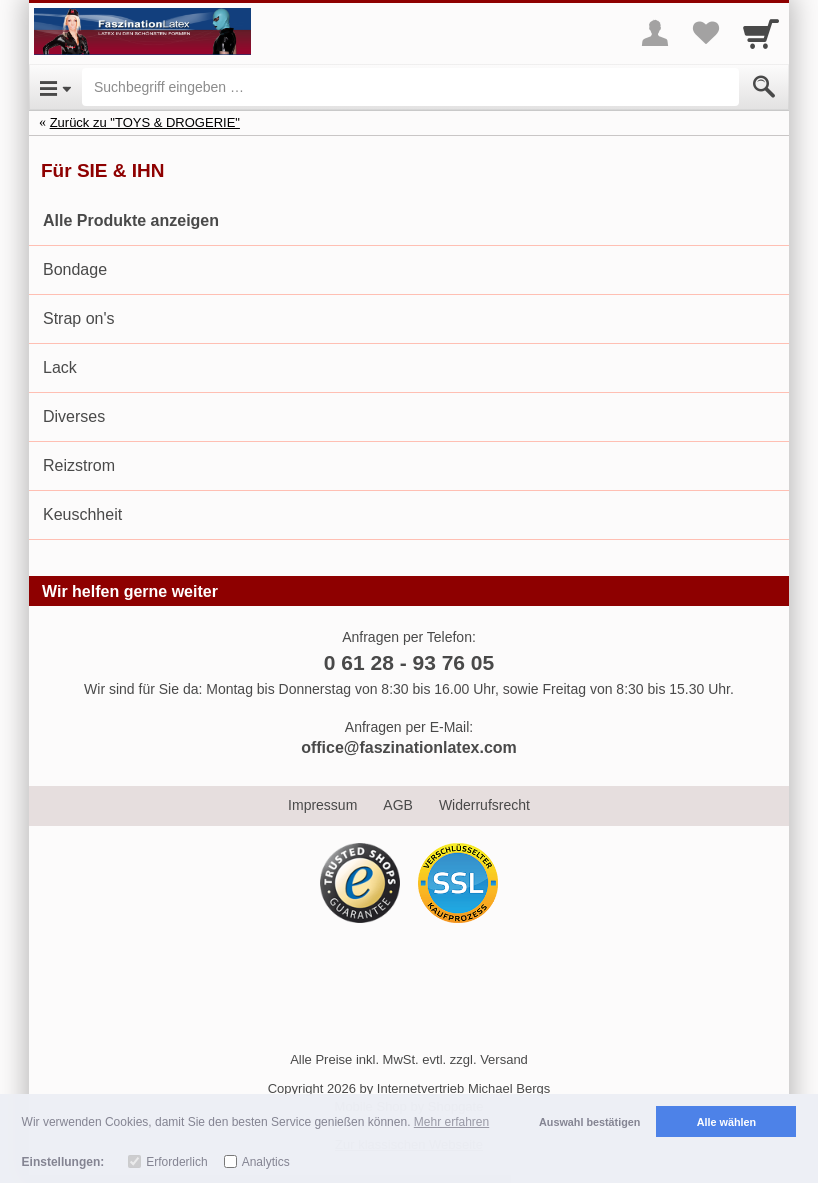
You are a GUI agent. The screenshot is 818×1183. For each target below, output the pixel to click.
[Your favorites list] (705, 33)
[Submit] (764, 87)
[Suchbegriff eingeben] (410, 87)
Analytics (266, 1162)
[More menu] (655, 33)
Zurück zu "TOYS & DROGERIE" (145, 122)
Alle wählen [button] (726, 1122)
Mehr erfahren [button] (451, 1122)
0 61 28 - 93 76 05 (409, 662)
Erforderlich (176, 1162)
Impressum (322, 805)
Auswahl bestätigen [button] (589, 1122)
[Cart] (761, 33)
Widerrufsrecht (484, 805)
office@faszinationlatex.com (409, 747)
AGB (398, 805)
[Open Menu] (55, 87)
